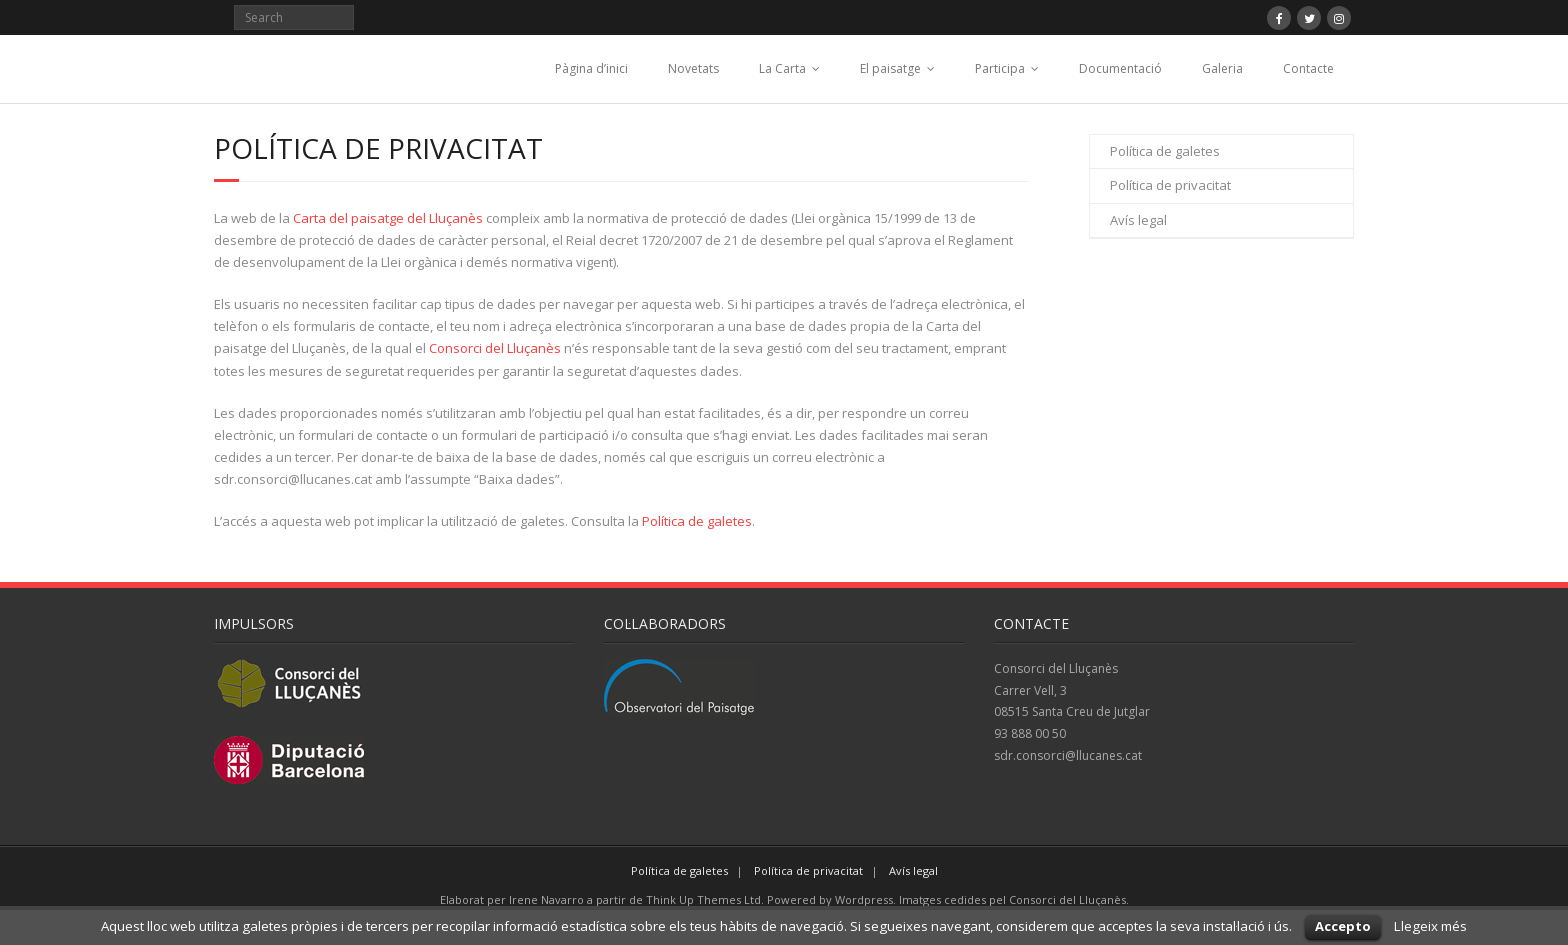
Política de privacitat (1170, 185)
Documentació (1120, 68)
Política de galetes (697, 521)
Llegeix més (1430, 926)
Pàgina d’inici (591, 68)
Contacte (1308, 68)
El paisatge (890, 68)
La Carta (782, 68)
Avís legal (1138, 220)
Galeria (1222, 68)
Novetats (693, 68)
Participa (1000, 68)
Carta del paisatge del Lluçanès (388, 218)
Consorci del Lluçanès (495, 348)
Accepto (1343, 926)
